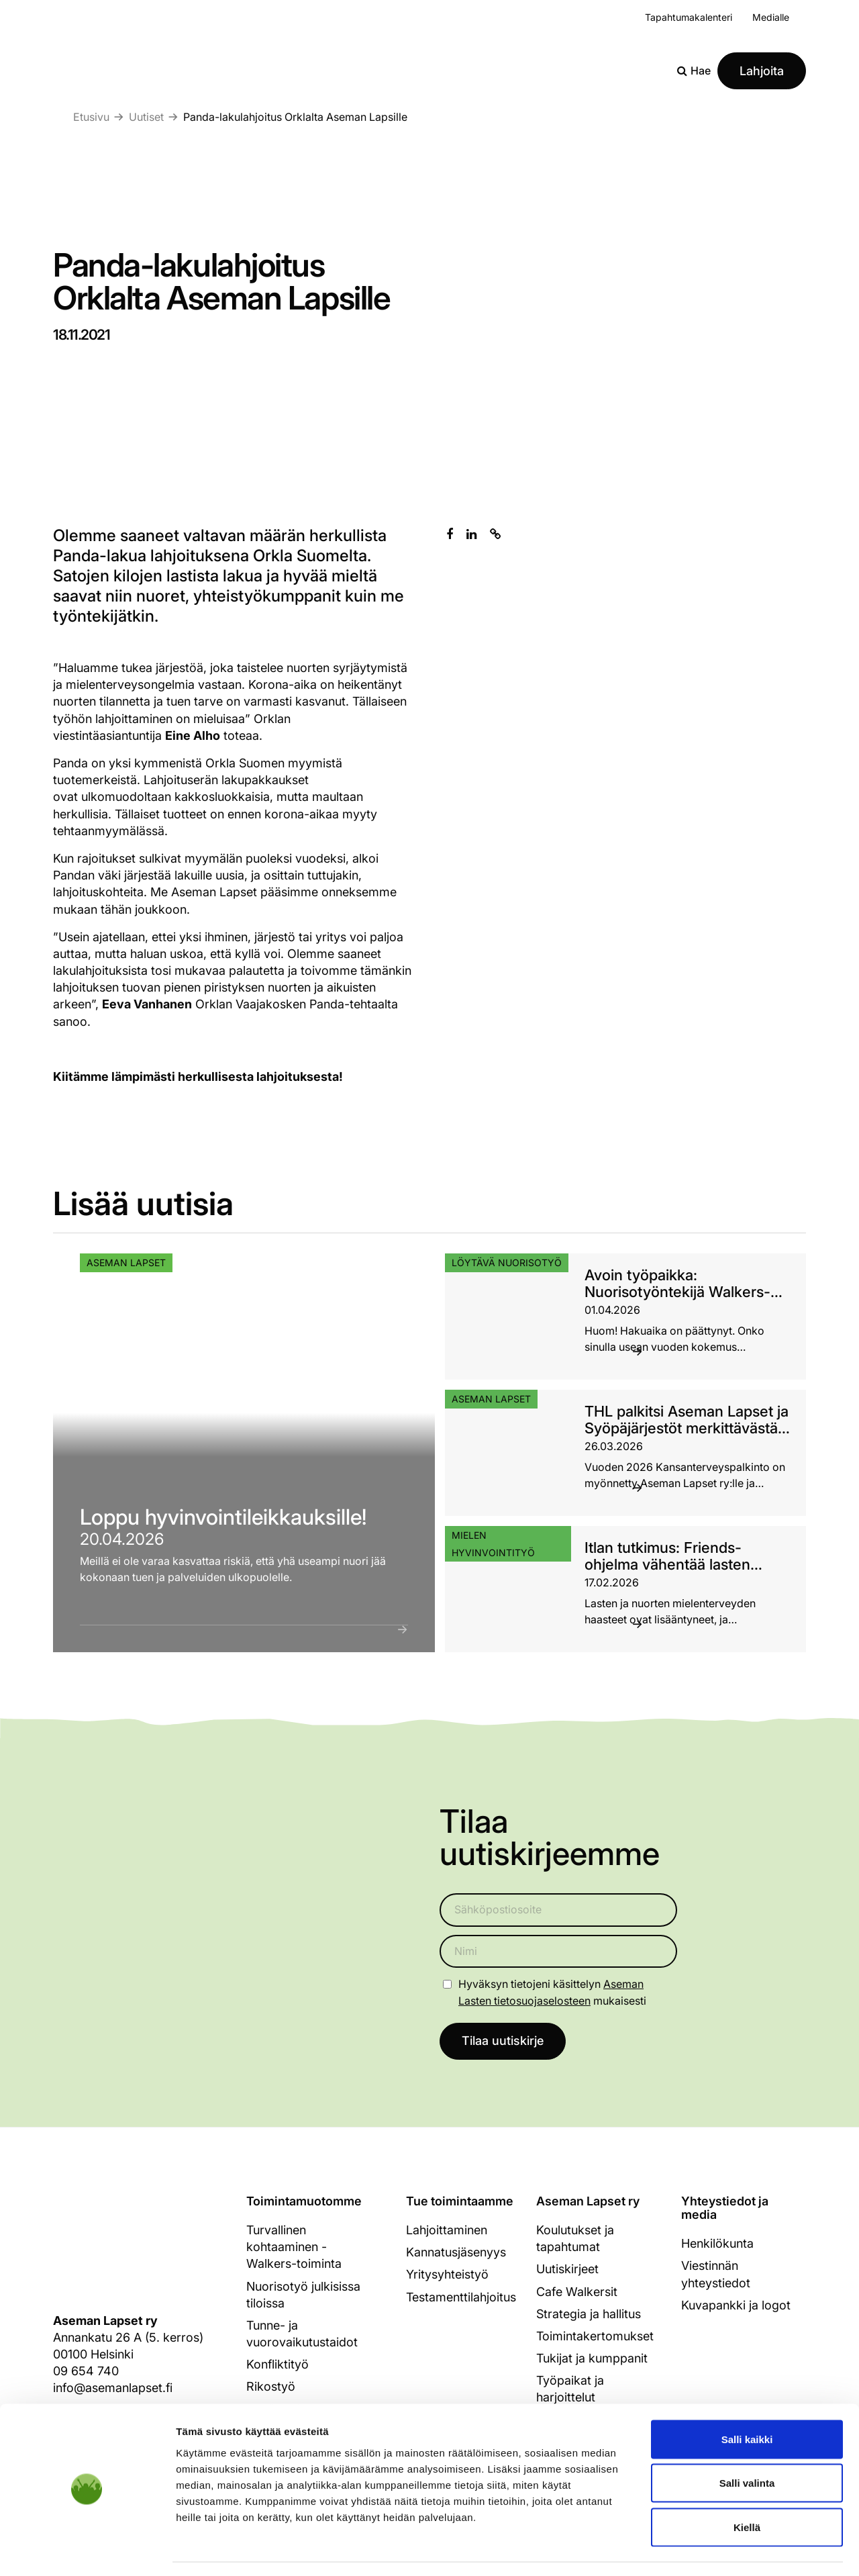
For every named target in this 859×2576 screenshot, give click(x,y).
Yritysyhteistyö (447, 2275)
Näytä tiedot (718, 2549)
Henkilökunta (717, 2244)
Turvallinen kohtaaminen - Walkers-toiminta (294, 2247)
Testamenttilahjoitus (461, 2297)
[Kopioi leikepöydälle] (495, 534)
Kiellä (747, 2487)
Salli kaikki (747, 2399)
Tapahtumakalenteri (688, 17)
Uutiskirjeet (567, 2269)
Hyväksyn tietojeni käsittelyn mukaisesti (552, 1992)
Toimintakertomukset (595, 2337)
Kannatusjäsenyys (456, 2253)
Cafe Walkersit (576, 2292)
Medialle (770, 17)
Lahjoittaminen (446, 2231)
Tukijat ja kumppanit (592, 2359)
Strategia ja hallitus (588, 2314)
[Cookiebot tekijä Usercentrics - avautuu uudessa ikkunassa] (87, 2550)
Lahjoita (762, 71)
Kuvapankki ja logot (736, 2305)
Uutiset (146, 117)
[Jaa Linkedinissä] (471, 534)
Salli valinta (747, 2444)
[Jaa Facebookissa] (449, 534)
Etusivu (91, 117)
